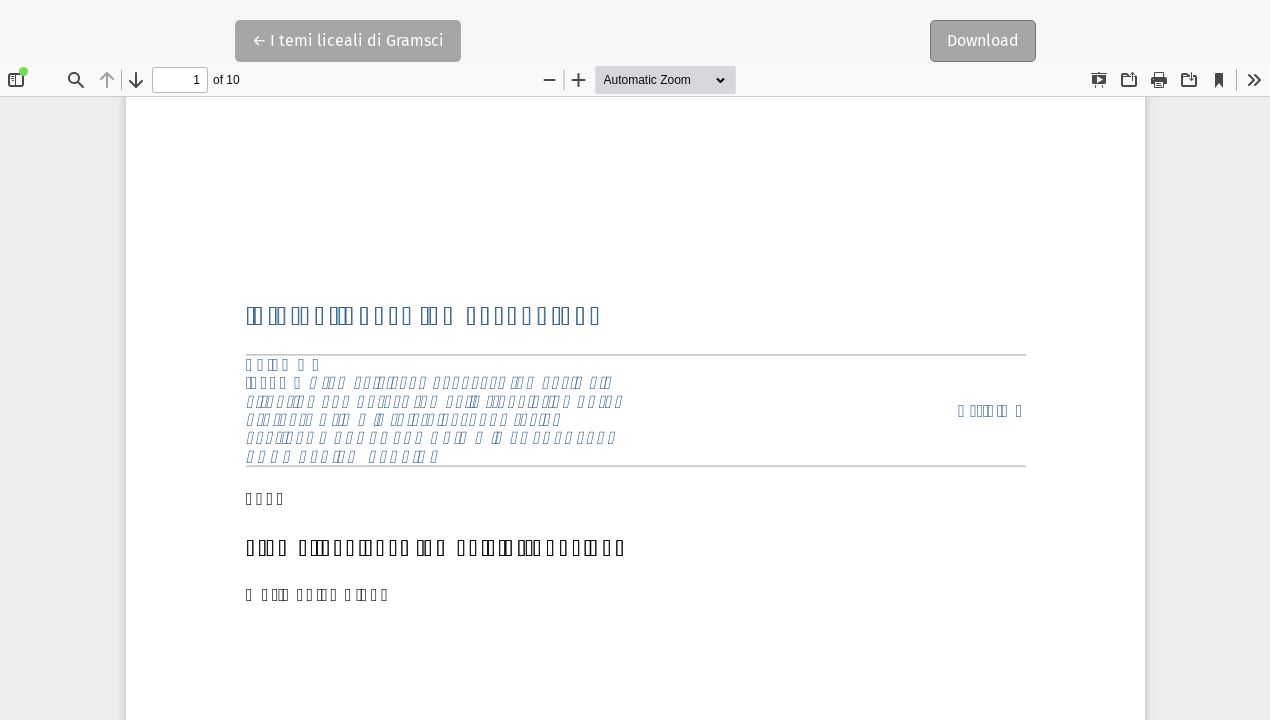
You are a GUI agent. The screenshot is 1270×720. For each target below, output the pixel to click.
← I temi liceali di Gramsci (348, 39)
